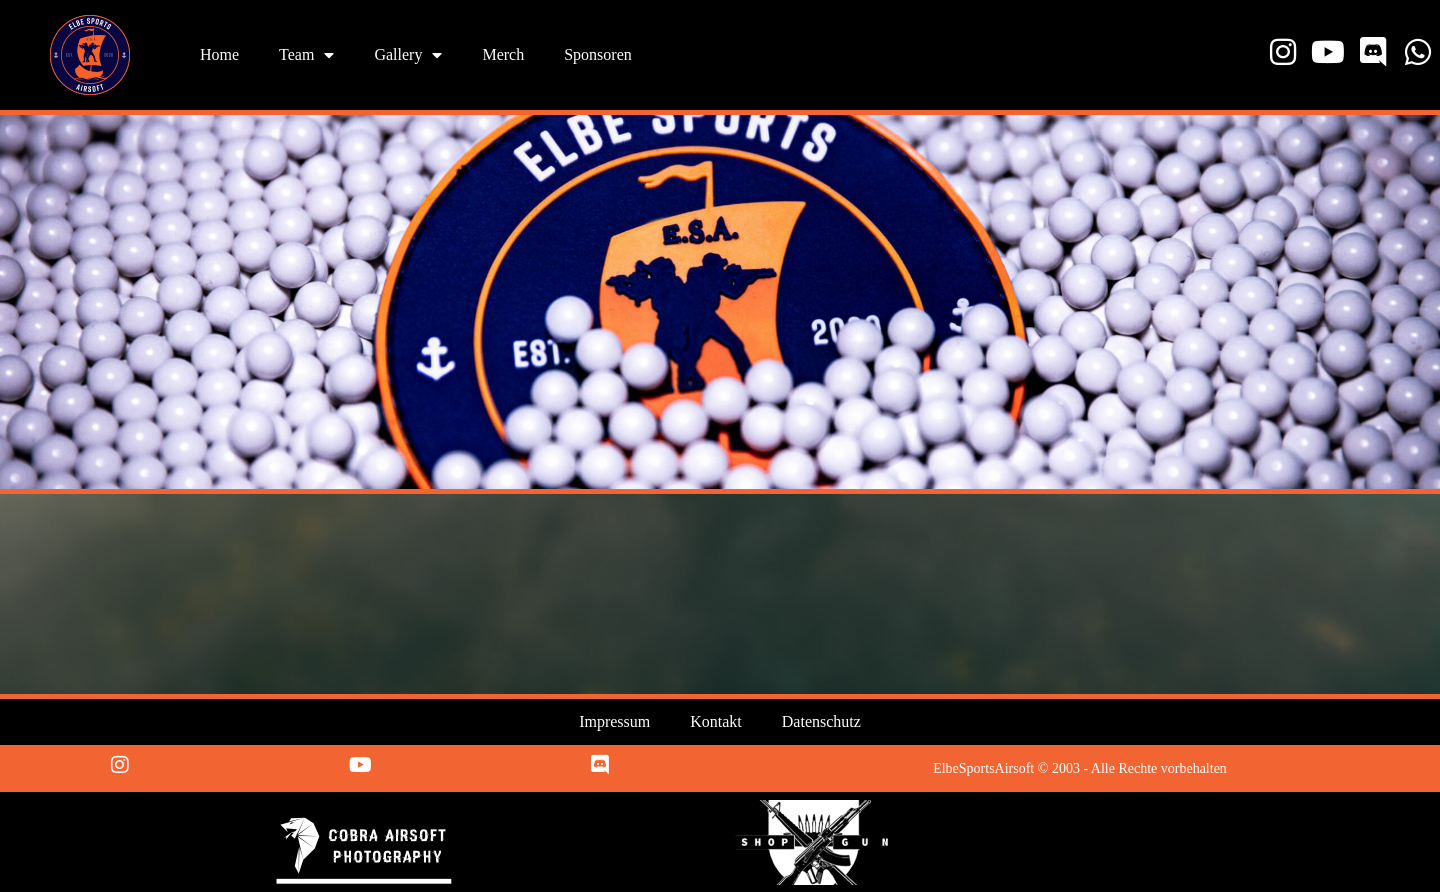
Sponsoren (598, 54)
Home (219, 54)
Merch (503, 54)
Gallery (408, 55)
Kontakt (716, 721)
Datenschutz (821, 721)
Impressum (614, 721)
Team (306, 55)
